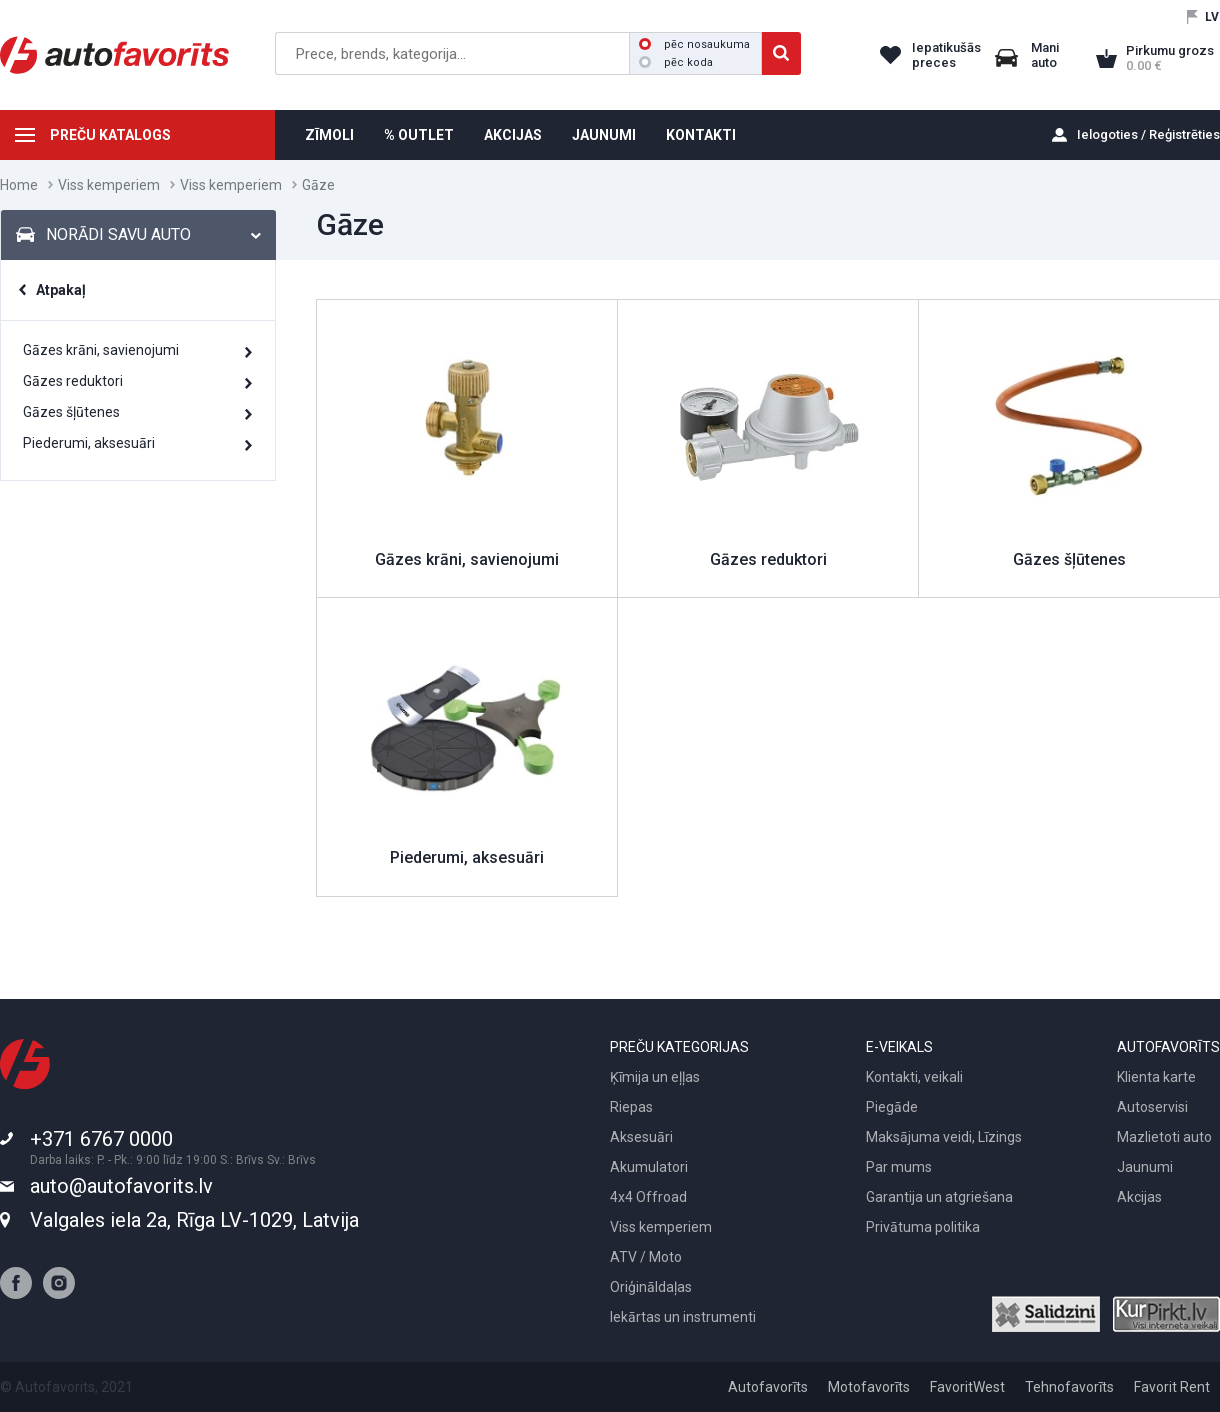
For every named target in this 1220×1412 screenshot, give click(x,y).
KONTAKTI (701, 135)
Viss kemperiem (109, 185)
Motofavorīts (869, 1387)
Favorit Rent (1172, 1387)
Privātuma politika (923, 1227)
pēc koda (676, 62)
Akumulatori (649, 1167)
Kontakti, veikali (914, 1077)
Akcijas (1139, 1197)
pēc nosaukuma (694, 44)
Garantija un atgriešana (939, 1197)
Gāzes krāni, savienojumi (101, 350)
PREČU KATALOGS (110, 135)
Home (19, 185)
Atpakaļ (61, 290)
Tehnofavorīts (1069, 1387)
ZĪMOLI (329, 135)
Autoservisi (1152, 1107)
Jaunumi (1145, 1167)
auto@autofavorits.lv (121, 1186)
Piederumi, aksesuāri (89, 443)
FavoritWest (967, 1387)
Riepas (631, 1107)
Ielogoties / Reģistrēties (1148, 134)
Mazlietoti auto (1164, 1137)
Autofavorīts (768, 1387)
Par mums (899, 1167)
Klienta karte (1156, 1077)
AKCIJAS (513, 135)
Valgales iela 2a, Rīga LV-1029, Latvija (194, 1220)
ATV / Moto (646, 1257)
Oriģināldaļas (651, 1287)
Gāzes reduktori (73, 381)
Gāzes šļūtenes (71, 412)
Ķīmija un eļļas (655, 1077)
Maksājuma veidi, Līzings (944, 1137)
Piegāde (892, 1107)
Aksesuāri (641, 1137)
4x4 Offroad (648, 1197)
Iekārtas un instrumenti (683, 1317)
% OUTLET (419, 135)
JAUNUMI (604, 135)
